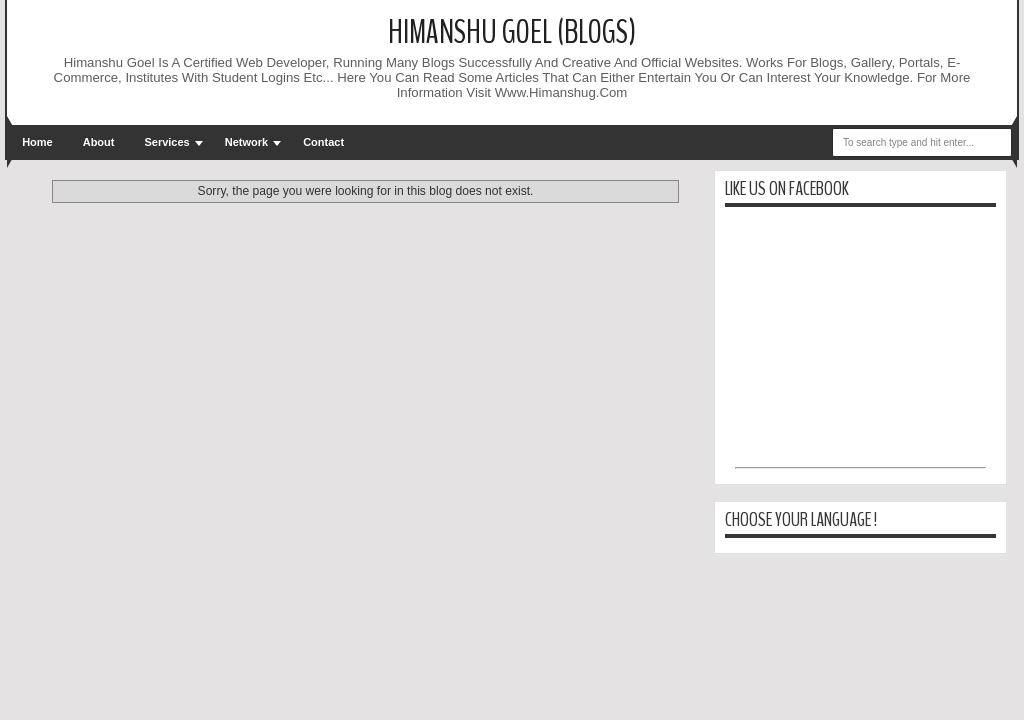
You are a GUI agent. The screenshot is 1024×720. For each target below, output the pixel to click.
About (99, 142)
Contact (323, 142)
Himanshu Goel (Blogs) (512, 32)
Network (246, 142)
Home (37, 142)
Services (166, 142)
